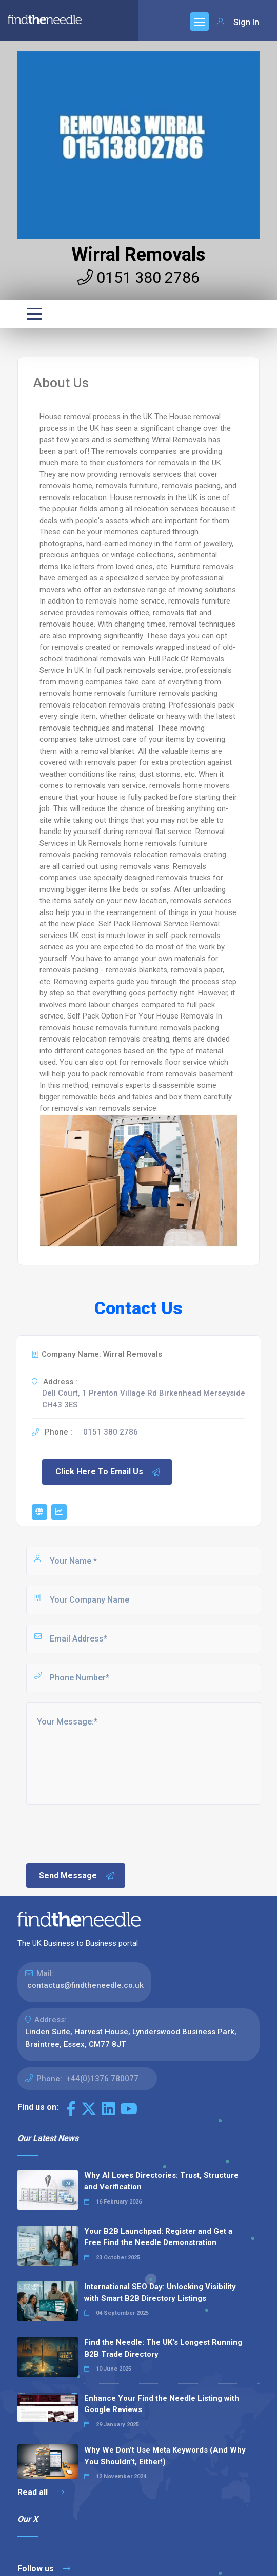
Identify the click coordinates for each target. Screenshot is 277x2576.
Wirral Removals (138, 254)
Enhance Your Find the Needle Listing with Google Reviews (161, 2404)
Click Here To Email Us (108, 1472)
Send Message (77, 1876)
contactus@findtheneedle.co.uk (85, 1985)
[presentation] (103, 1833)
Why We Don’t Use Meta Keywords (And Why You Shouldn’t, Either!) (165, 2455)
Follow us (43, 2568)
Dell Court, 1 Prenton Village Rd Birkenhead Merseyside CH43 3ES (143, 1398)
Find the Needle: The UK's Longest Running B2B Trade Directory (163, 2348)
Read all (40, 2492)
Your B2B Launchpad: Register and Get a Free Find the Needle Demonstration (158, 2237)
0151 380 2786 (138, 277)
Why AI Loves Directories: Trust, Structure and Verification (161, 2181)
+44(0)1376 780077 (102, 2078)
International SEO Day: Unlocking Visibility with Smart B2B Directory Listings (160, 2292)
